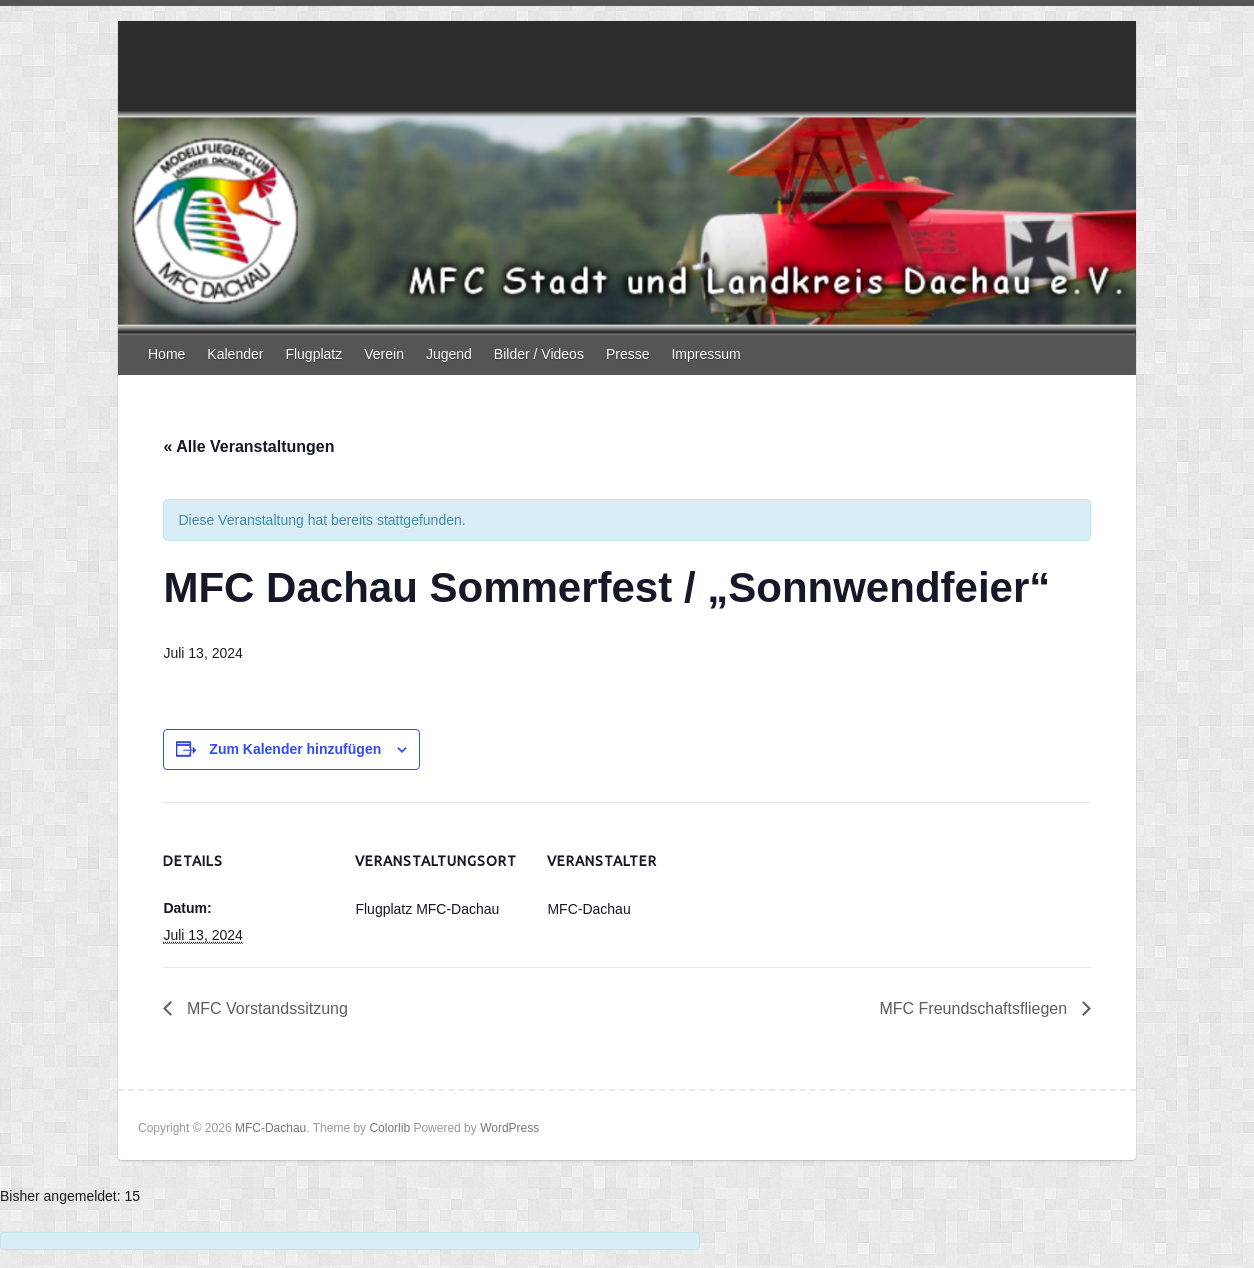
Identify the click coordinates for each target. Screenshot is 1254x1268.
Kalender (235, 354)
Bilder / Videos (539, 354)
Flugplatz (313, 354)
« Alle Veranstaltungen (248, 446)
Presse (628, 354)
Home (166, 354)
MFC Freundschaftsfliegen (975, 1008)
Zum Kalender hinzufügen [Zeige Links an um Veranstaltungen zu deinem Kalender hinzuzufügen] (295, 749)
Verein (384, 354)
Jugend (449, 354)
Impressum (705, 354)
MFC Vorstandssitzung (264, 1008)
